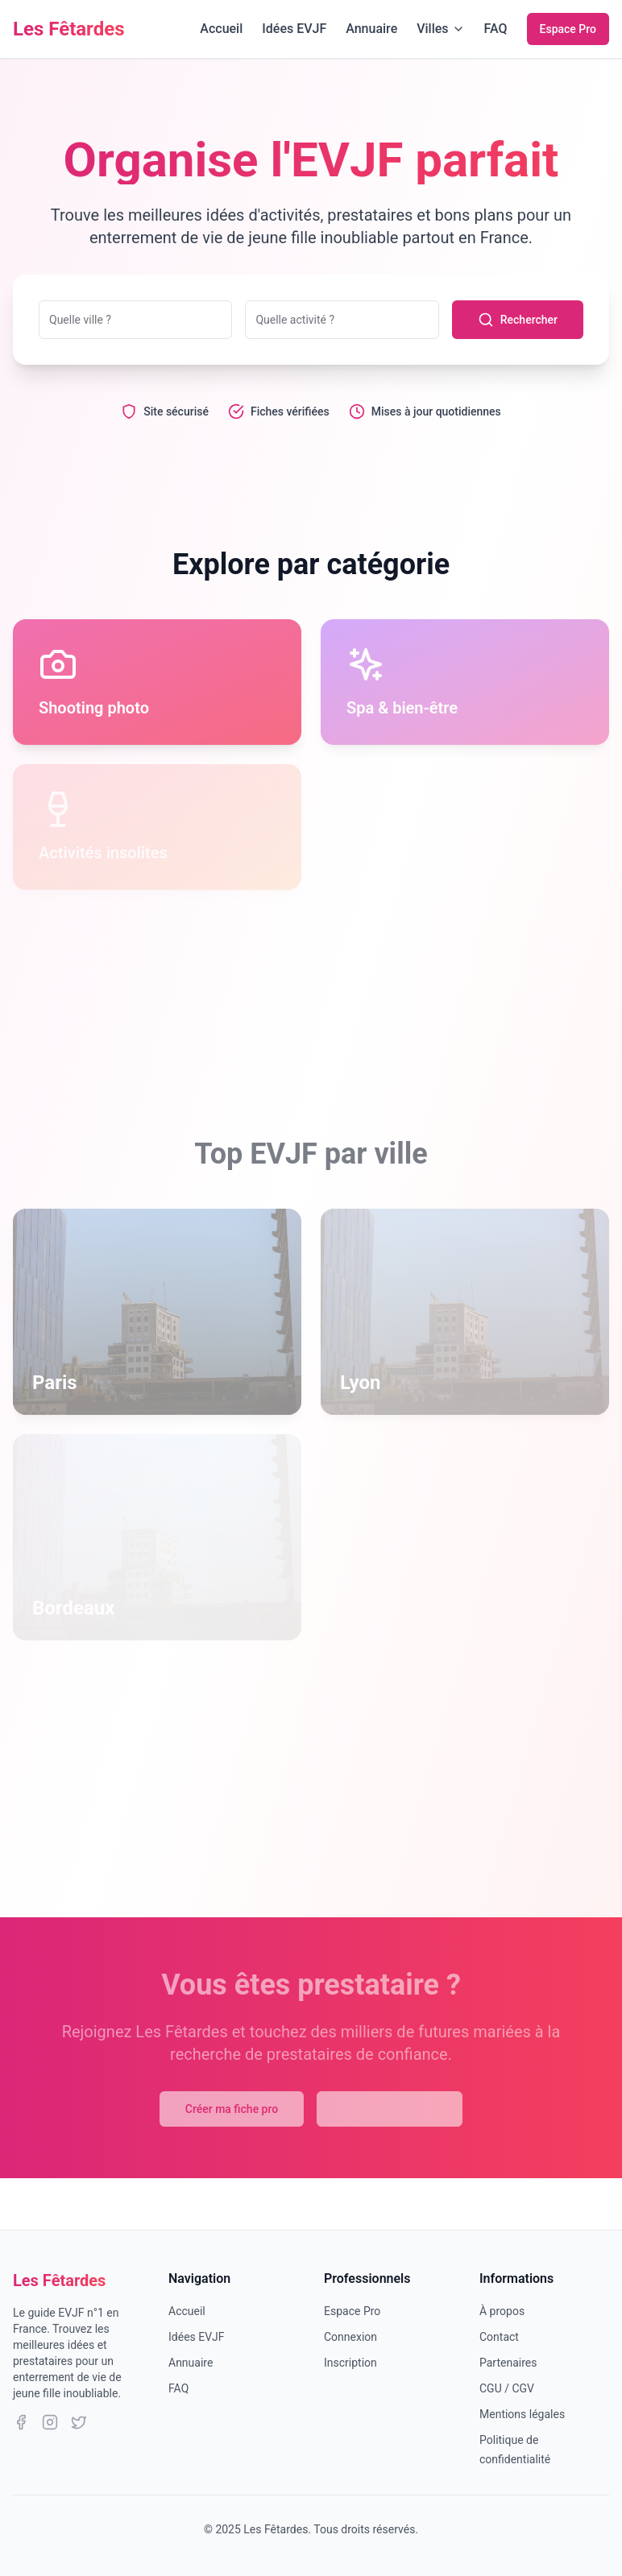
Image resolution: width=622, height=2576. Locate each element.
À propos (502, 2311)
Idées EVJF (294, 28)
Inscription (350, 2362)
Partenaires (508, 2362)
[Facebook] (21, 2422)
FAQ (496, 28)
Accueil (221, 28)
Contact (499, 2336)
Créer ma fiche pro (231, 2109)
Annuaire (371, 28)
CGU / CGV (506, 2388)
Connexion (350, 2336)
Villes (440, 28)
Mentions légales (522, 2414)
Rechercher (518, 320)
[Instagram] (50, 2422)
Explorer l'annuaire (389, 2109)
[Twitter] (79, 2422)
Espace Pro (568, 29)
